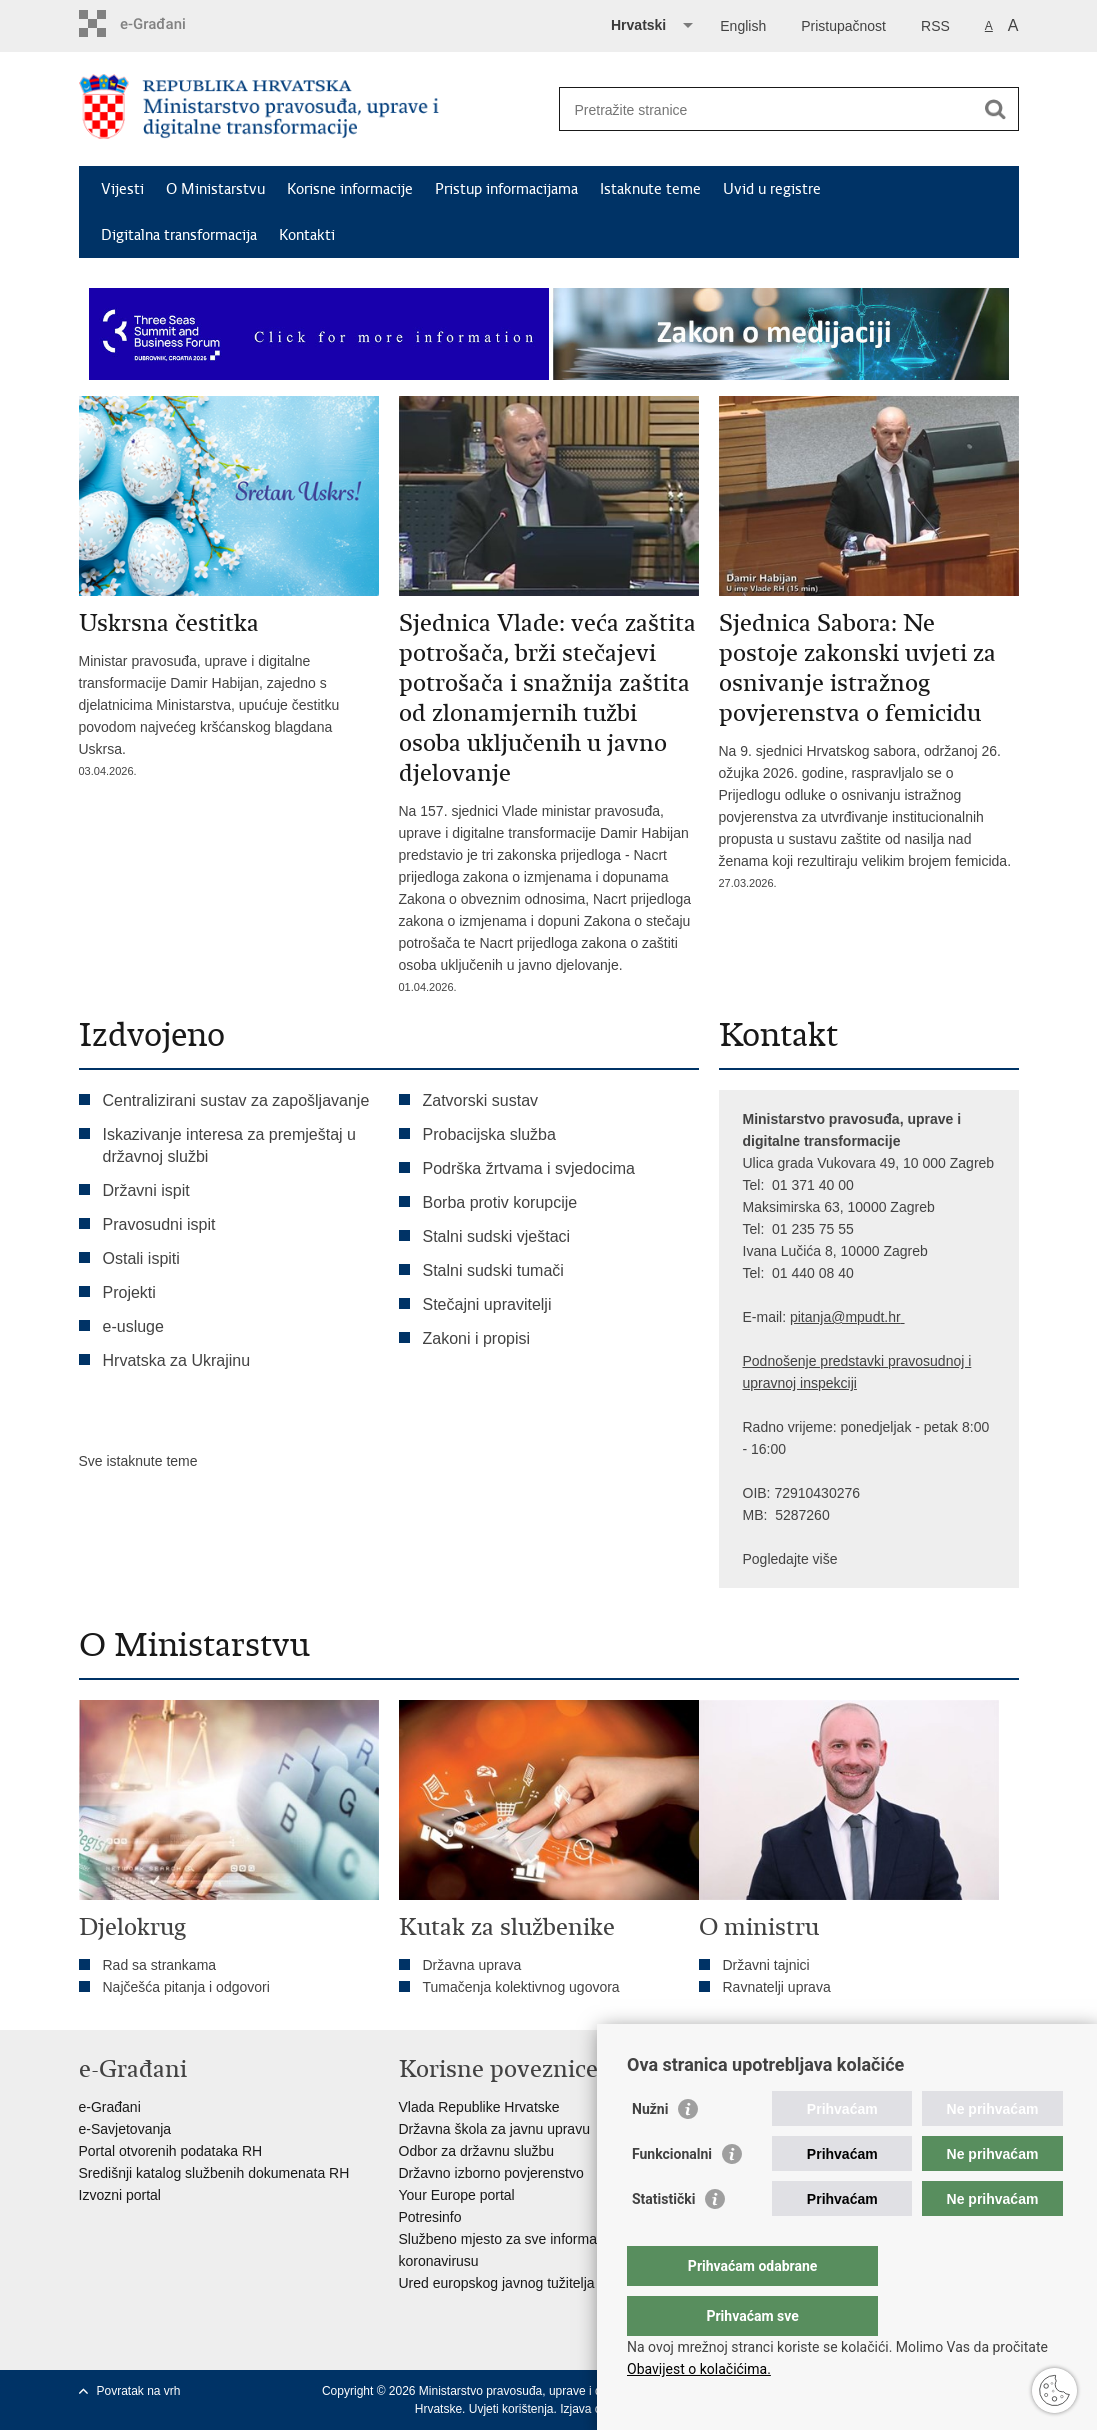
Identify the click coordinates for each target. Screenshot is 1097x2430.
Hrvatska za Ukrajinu (177, 1360)
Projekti (129, 1292)
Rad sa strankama (160, 1965)
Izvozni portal (120, 2195)
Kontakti (307, 235)
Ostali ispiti (141, 1258)
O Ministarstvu (215, 189)
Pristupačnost (843, 26)
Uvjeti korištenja (511, 2409)
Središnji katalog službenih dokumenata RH (214, 2173)
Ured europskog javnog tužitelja (497, 2283)
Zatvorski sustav (481, 1100)
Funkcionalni (672, 2194)
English (743, 26)
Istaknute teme (650, 189)
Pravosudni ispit (159, 1224)
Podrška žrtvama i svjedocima (529, 1168)
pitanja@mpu (831, 1317)
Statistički (663, 2239)
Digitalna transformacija (179, 235)
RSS (935, 26)
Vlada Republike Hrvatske (479, 2107)
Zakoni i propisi (477, 1338)
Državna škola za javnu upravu (494, 2129)
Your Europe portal (457, 2195)
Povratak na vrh (139, 2391)
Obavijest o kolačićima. (699, 2369)
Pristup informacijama (506, 189)
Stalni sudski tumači (493, 1270)
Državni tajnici (766, 1965)
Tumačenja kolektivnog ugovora (521, 1987)
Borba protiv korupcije (500, 1202)
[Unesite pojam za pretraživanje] (767, 109)
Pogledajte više (790, 1559)
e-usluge (133, 1326)
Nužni (650, 2149)
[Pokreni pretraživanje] (996, 109)
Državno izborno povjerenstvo (491, 2173)
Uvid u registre (772, 189)
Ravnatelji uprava (777, 1987)
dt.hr (887, 1317)
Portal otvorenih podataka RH (171, 2151)
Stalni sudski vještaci (499, 1236)
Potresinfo (430, 2217)
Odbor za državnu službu (477, 2151)
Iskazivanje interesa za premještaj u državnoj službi (229, 1145)
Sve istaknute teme (138, 1461)
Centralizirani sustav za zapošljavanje (236, 1100)
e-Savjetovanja (125, 2129)
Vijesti (122, 189)
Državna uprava (472, 1965)
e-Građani (110, 2107)
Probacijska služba (489, 1134)
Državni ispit (146, 1190)
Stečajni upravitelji (487, 1304)
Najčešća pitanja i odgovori (186, 1987)
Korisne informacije (350, 189)
